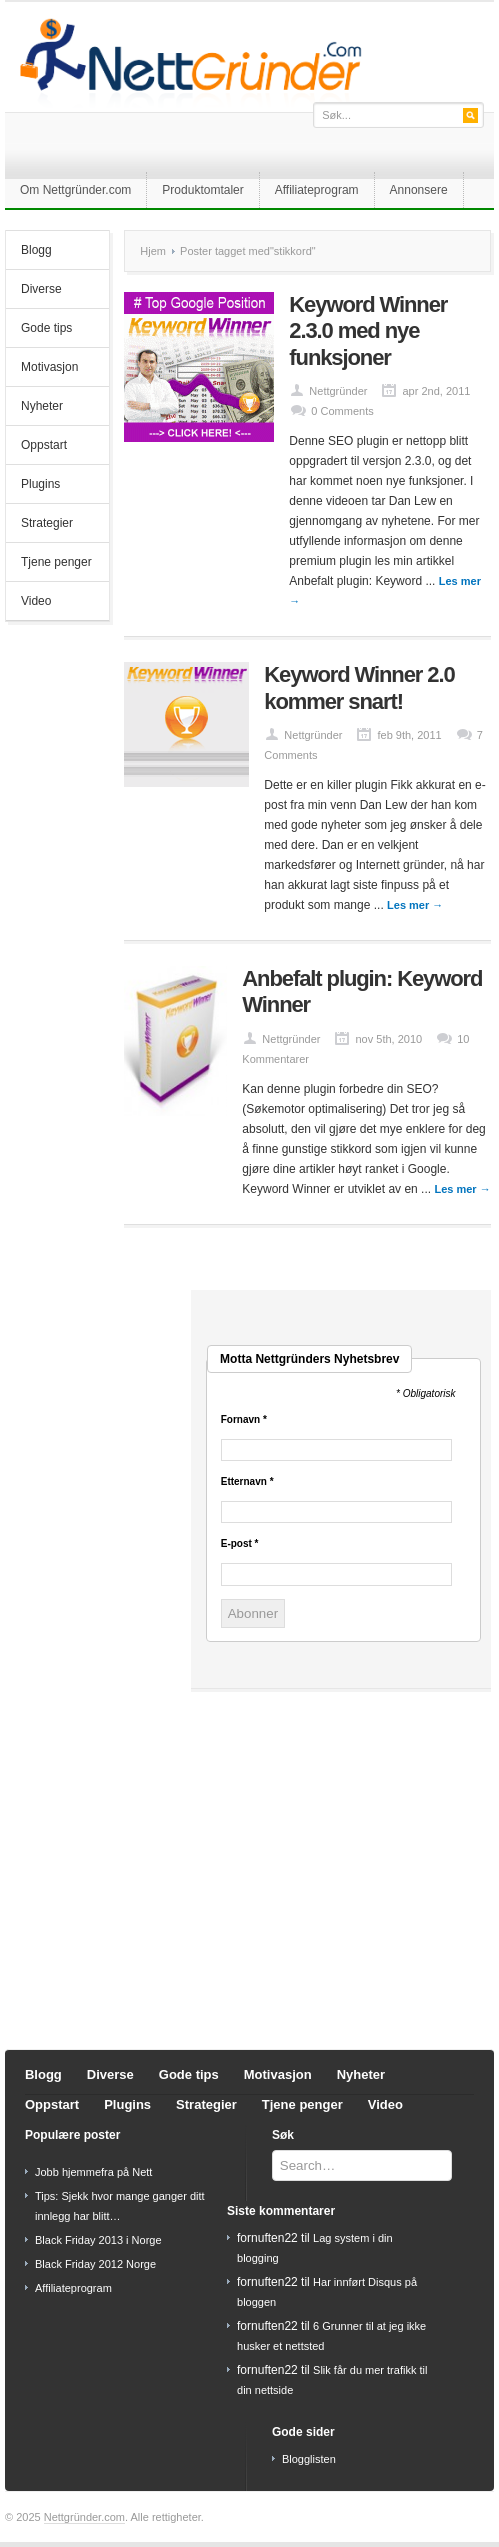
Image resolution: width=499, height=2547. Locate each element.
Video (36, 601)
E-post (240, 1544)
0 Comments (342, 411)
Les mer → (415, 905)
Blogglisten (309, 2459)
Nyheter (42, 406)
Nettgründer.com (84, 2517)
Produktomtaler (202, 190)
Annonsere (419, 190)
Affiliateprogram (317, 190)
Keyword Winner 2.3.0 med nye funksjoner (368, 331)
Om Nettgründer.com (75, 190)
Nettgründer (338, 391)
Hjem (153, 251)
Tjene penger (56, 562)
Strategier (47, 523)
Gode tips (46, 328)
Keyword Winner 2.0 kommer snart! (359, 687)
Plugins (40, 484)
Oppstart (44, 445)
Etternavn (247, 1482)
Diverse (41, 289)
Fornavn (244, 1420)
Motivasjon (49, 367)
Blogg (36, 250)
